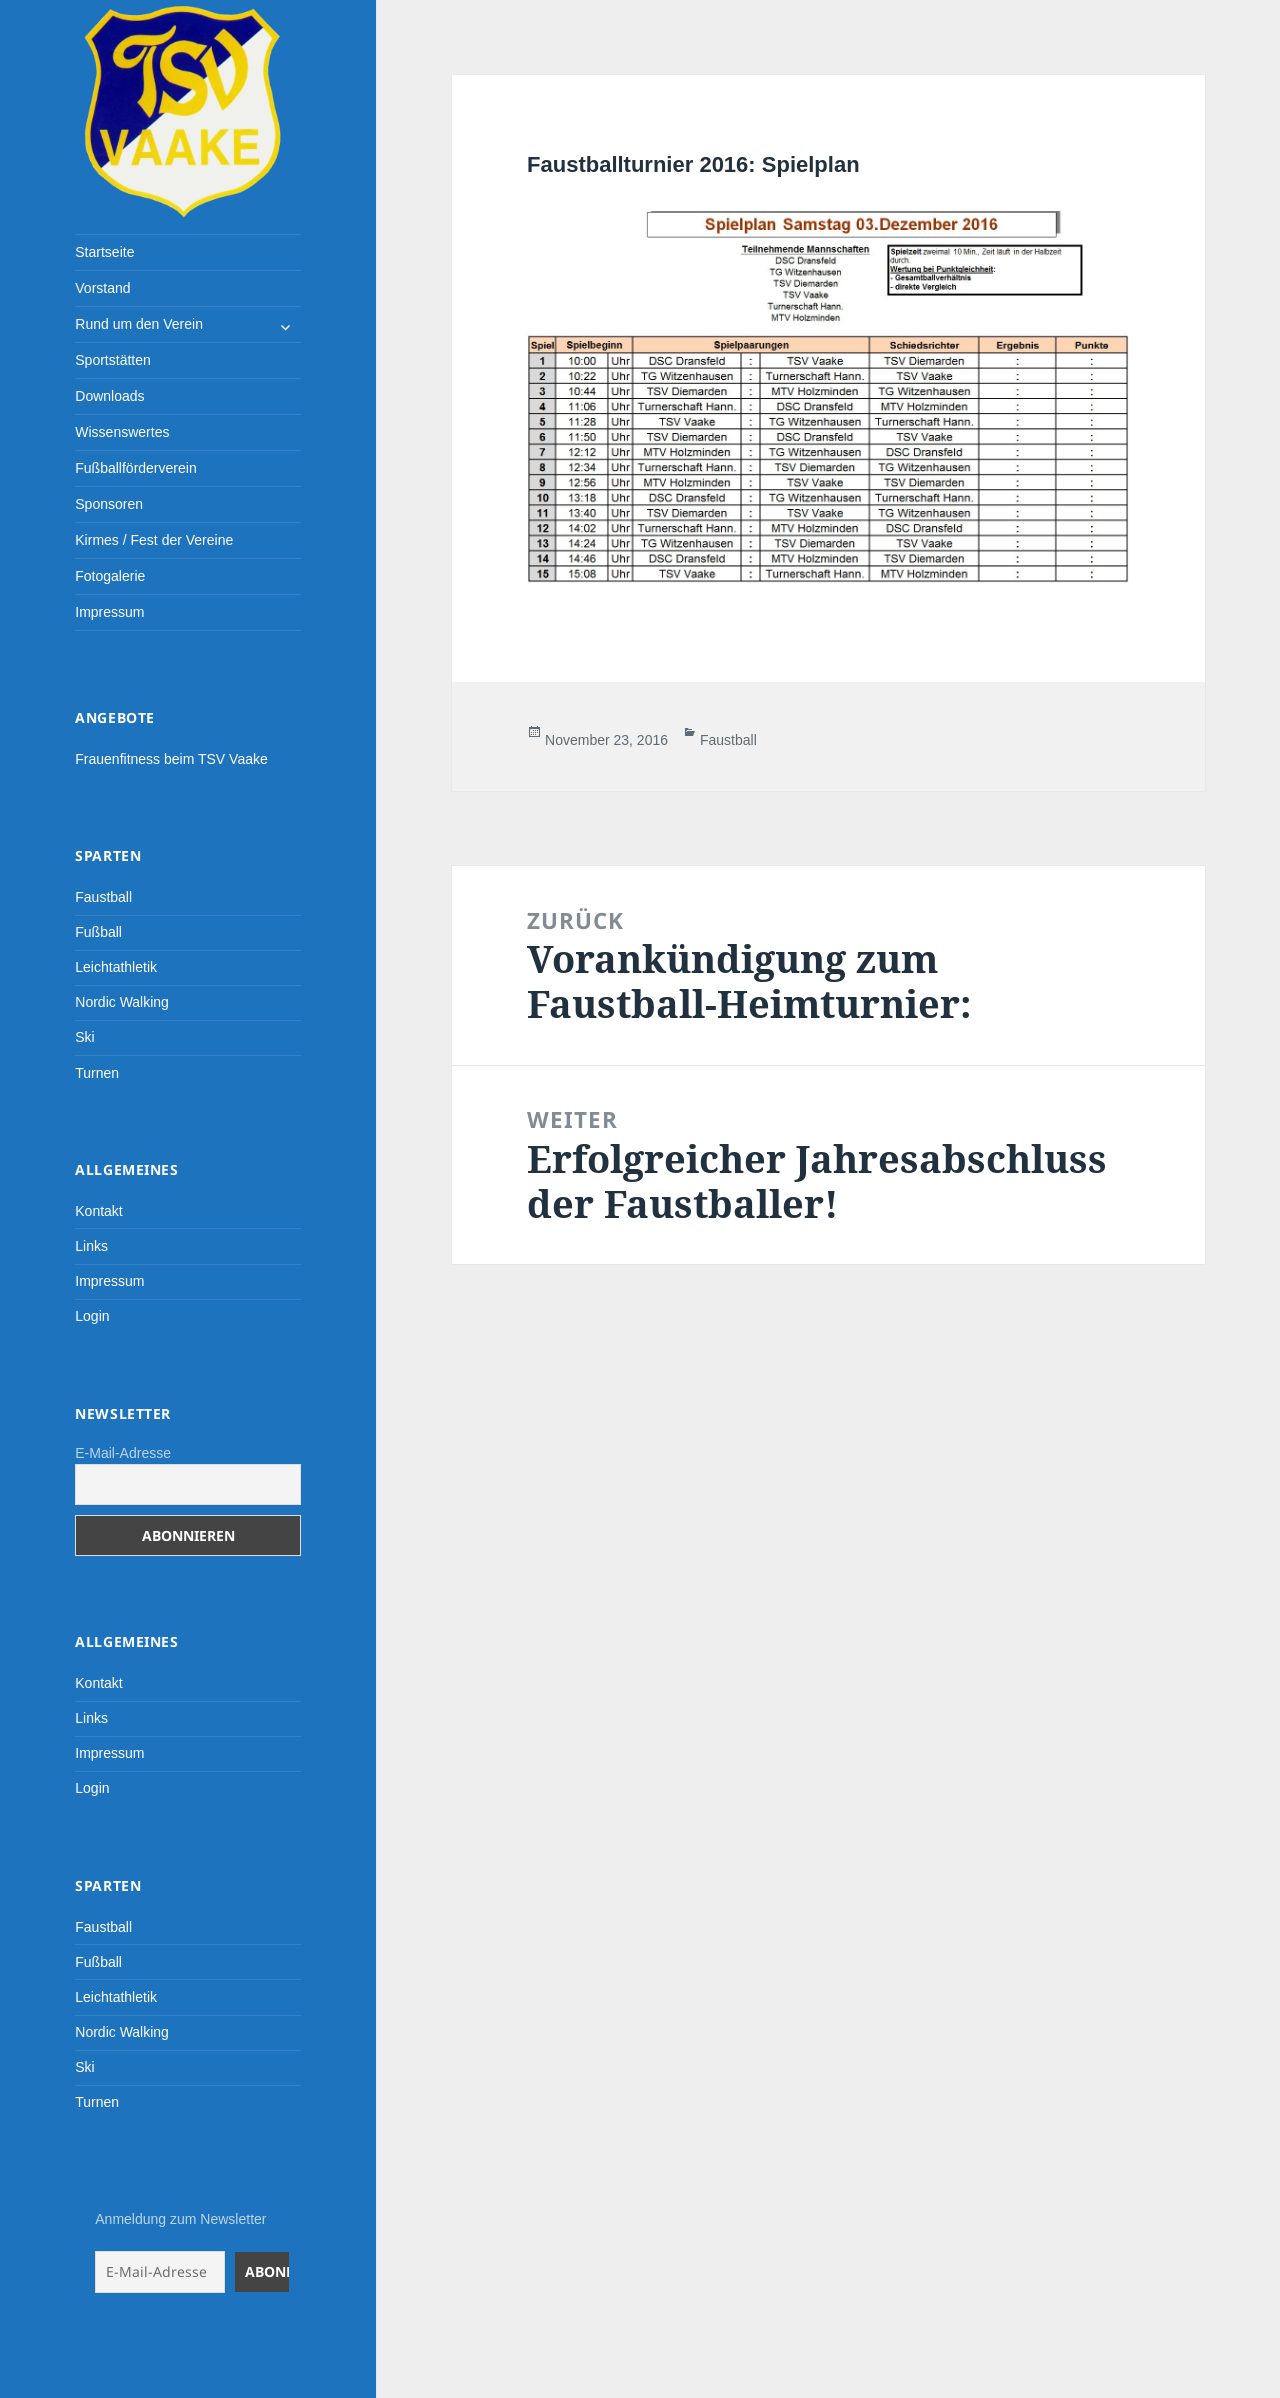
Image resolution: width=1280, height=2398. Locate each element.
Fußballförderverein (135, 468)
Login (92, 1316)
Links (91, 1246)
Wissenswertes (122, 432)
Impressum (109, 612)
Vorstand (102, 288)
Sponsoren (109, 504)
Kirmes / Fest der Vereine (154, 540)
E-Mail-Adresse (123, 1453)
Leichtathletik (116, 967)
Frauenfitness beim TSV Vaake (171, 759)
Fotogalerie (110, 576)
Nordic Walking (122, 1002)
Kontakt (98, 1211)
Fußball (98, 932)
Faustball (103, 897)
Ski (84, 1037)
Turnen (97, 1073)
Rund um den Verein (139, 324)
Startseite (104, 252)
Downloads (109, 396)
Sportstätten (113, 360)
